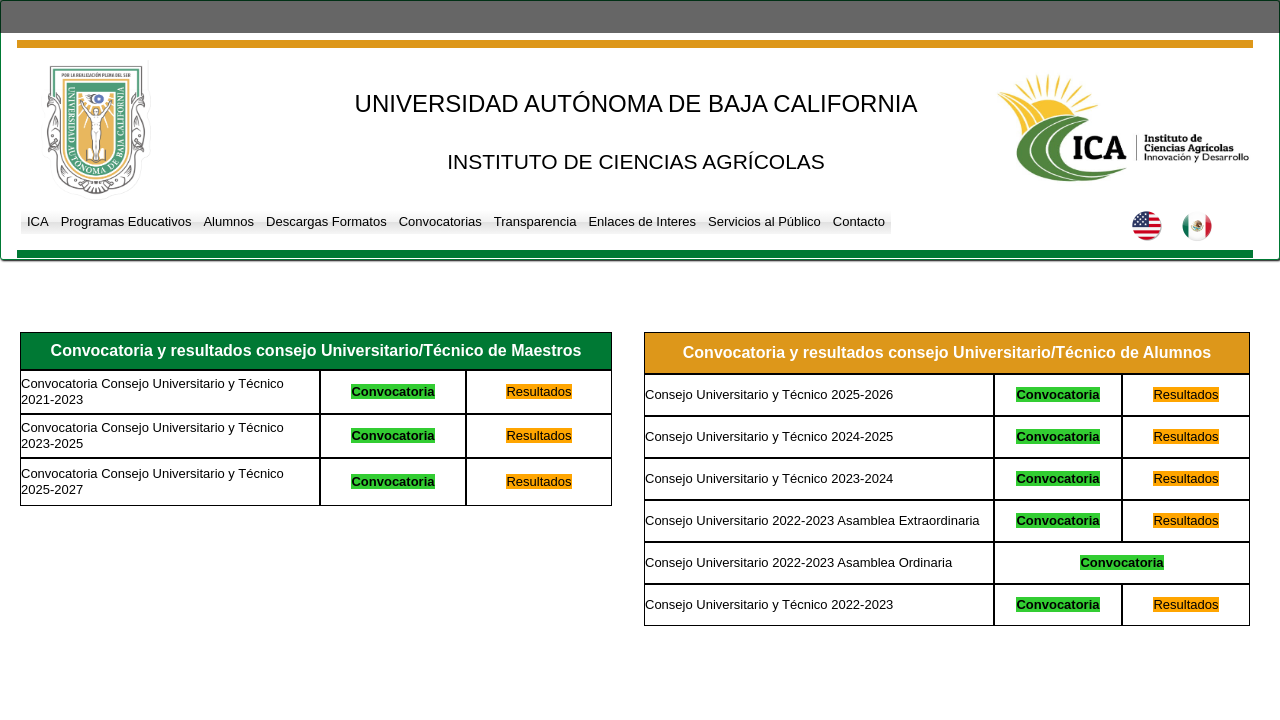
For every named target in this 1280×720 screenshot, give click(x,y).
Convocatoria (392, 391)
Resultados (538, 391)
